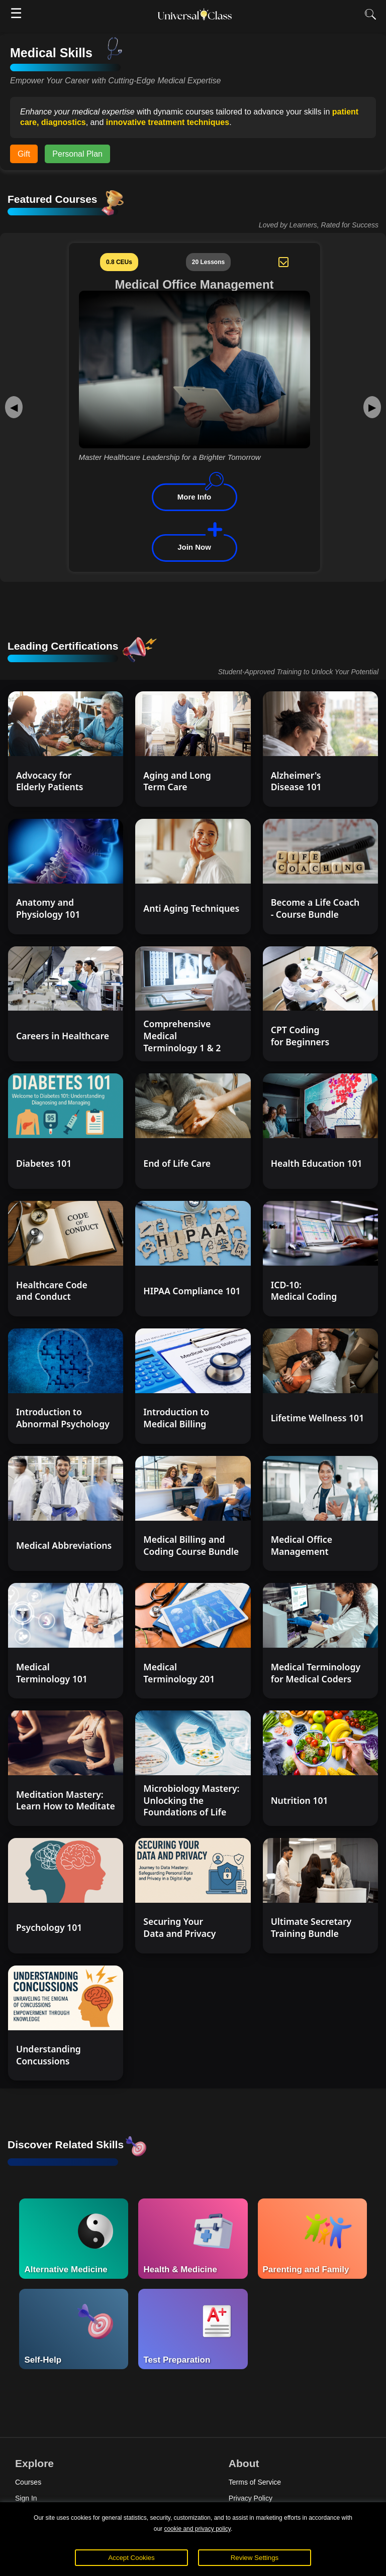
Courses (28, 2482)
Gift (24, 154)
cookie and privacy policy (197, 2528)
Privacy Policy (250, 2498)
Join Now (194, 546)
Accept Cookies (131, 2557)
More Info (194, 497)
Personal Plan (77, 154)
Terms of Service (255, 2482)
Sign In (26, 2498)
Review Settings (255, 2557)
